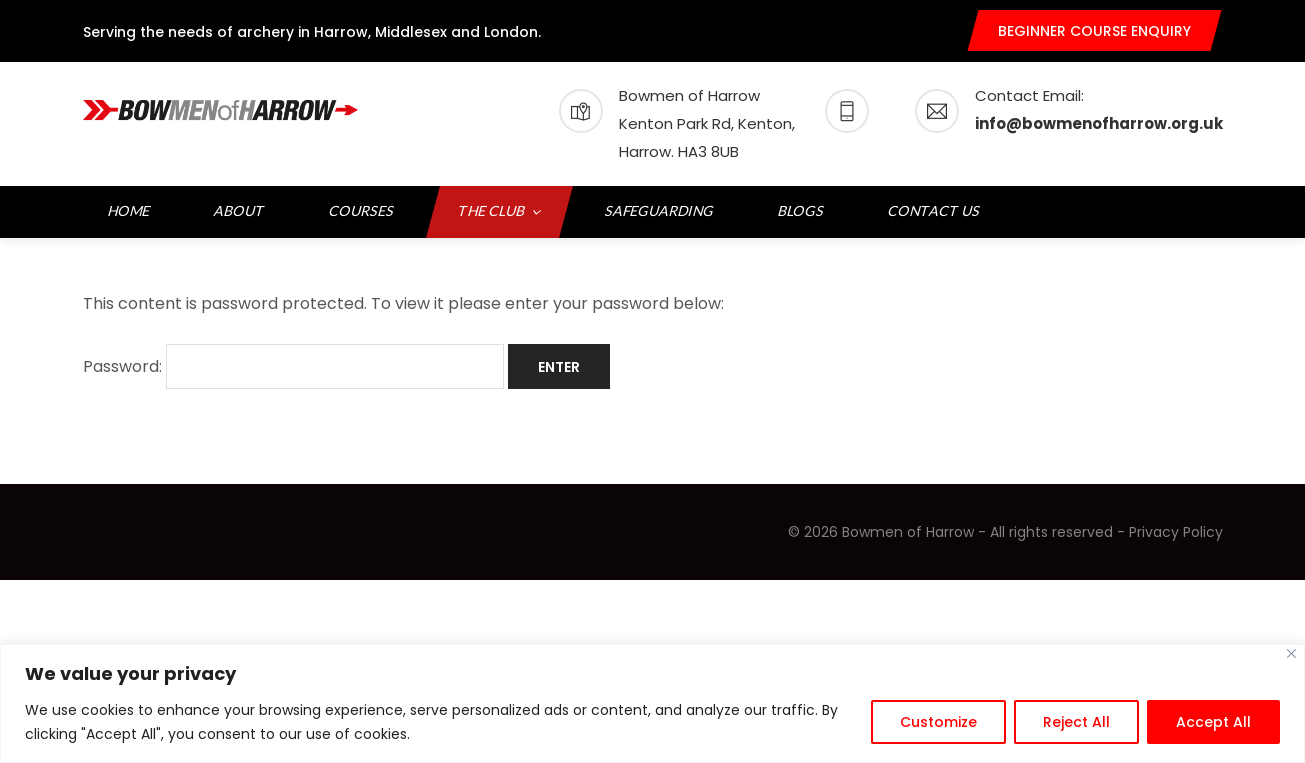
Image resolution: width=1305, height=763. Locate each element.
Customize (938, 722)
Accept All (1213, 722)
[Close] (1291, 653)
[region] (652, 703)
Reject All (1076, 722)
